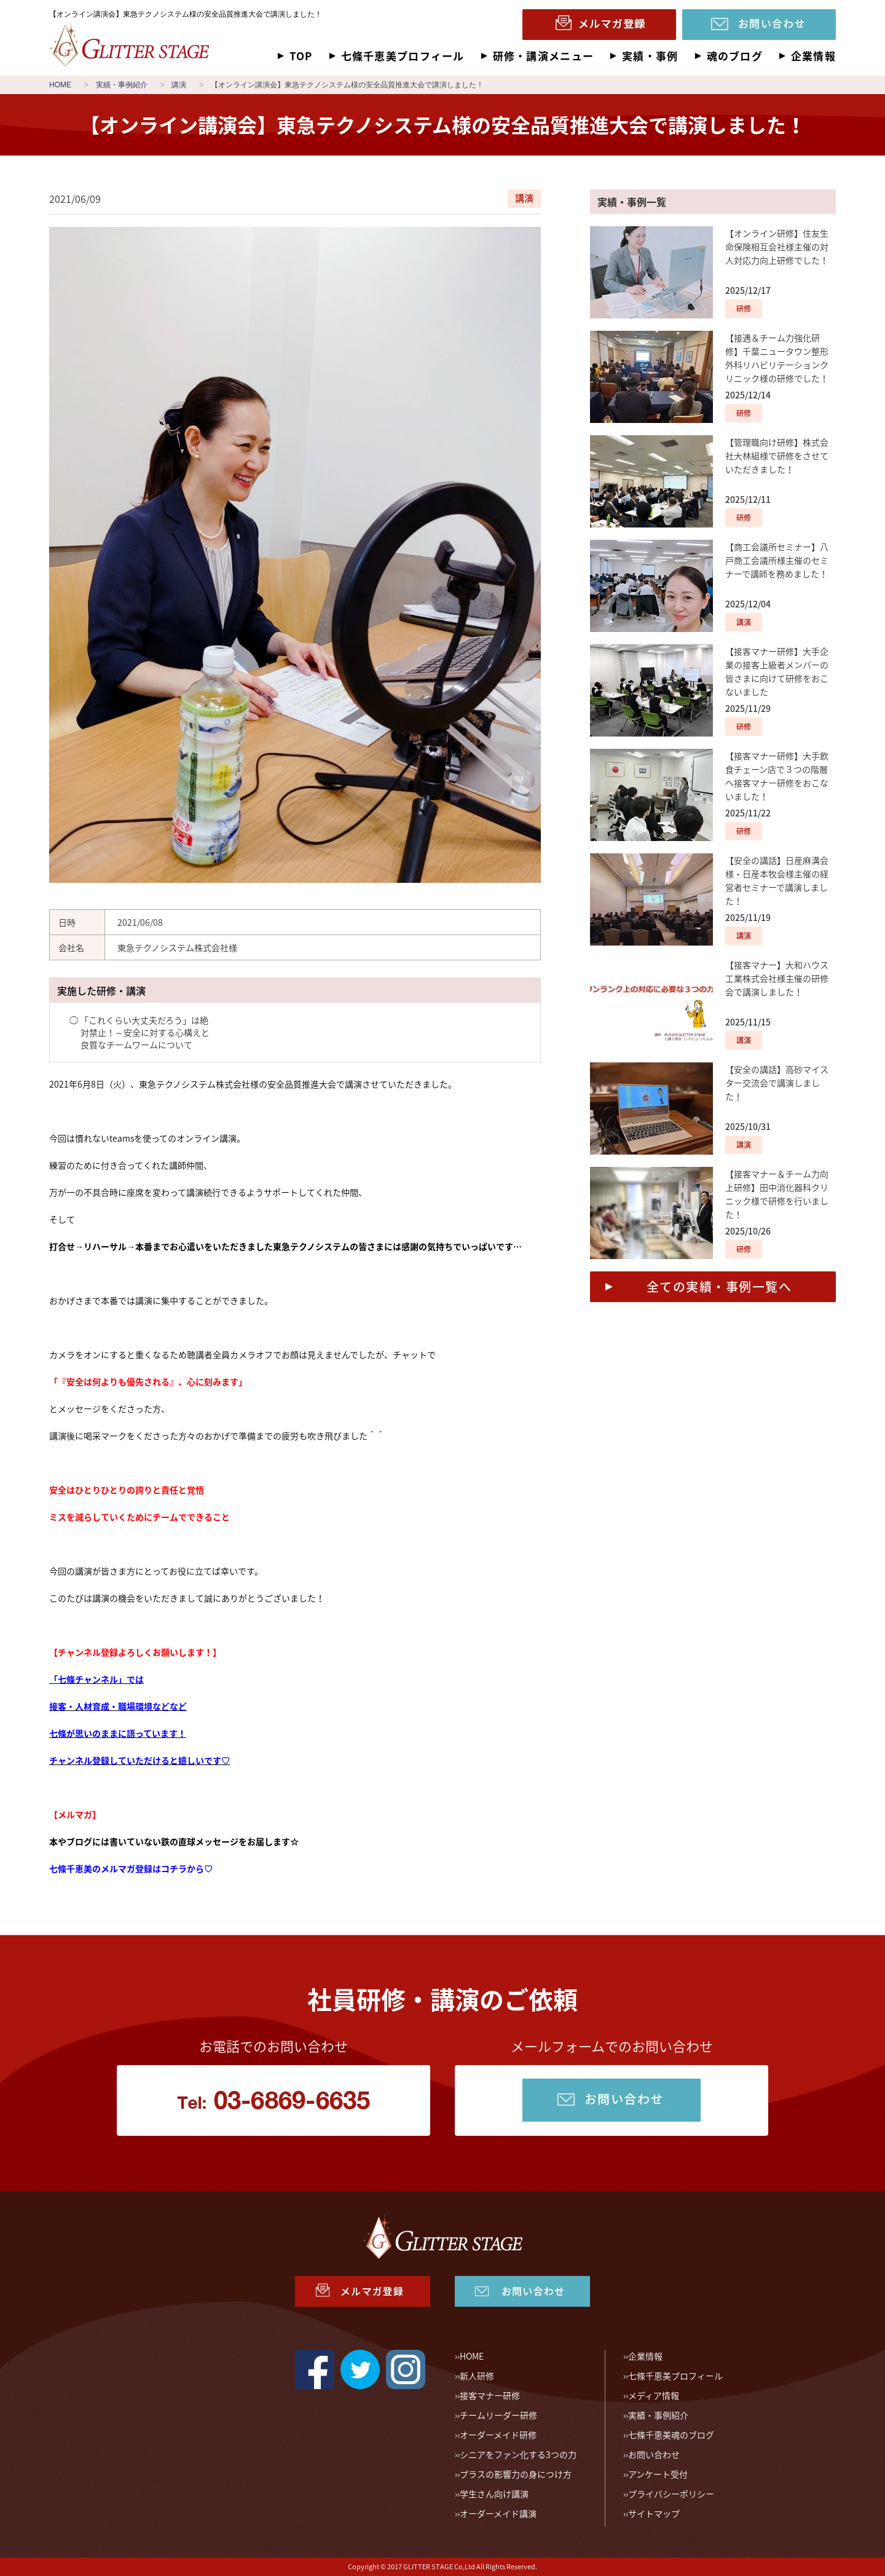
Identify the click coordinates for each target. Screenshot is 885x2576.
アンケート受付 (658, 2474)
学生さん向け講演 (494, 2493)
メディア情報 (653, 2395)
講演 (524, 198)
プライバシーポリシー (671, 2493)
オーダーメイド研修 (498, 2434)
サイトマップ (654, 2513)
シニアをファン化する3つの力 (518, 2454)
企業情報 (813, 55)
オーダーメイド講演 (498, 2513)
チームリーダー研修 (498, 2415)
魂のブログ (735, 55)
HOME (472, 2356)
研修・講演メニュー (543, 55)
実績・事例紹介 (658, 2415)
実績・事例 (650, 55)
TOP (301, 55)
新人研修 (477, 2375)
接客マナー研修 (490, 2395)
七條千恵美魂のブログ (671, 2434)
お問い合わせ (654, 2454)
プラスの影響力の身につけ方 (516, 2474)
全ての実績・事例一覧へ (719, 1286)
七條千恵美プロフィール (403, 55)
